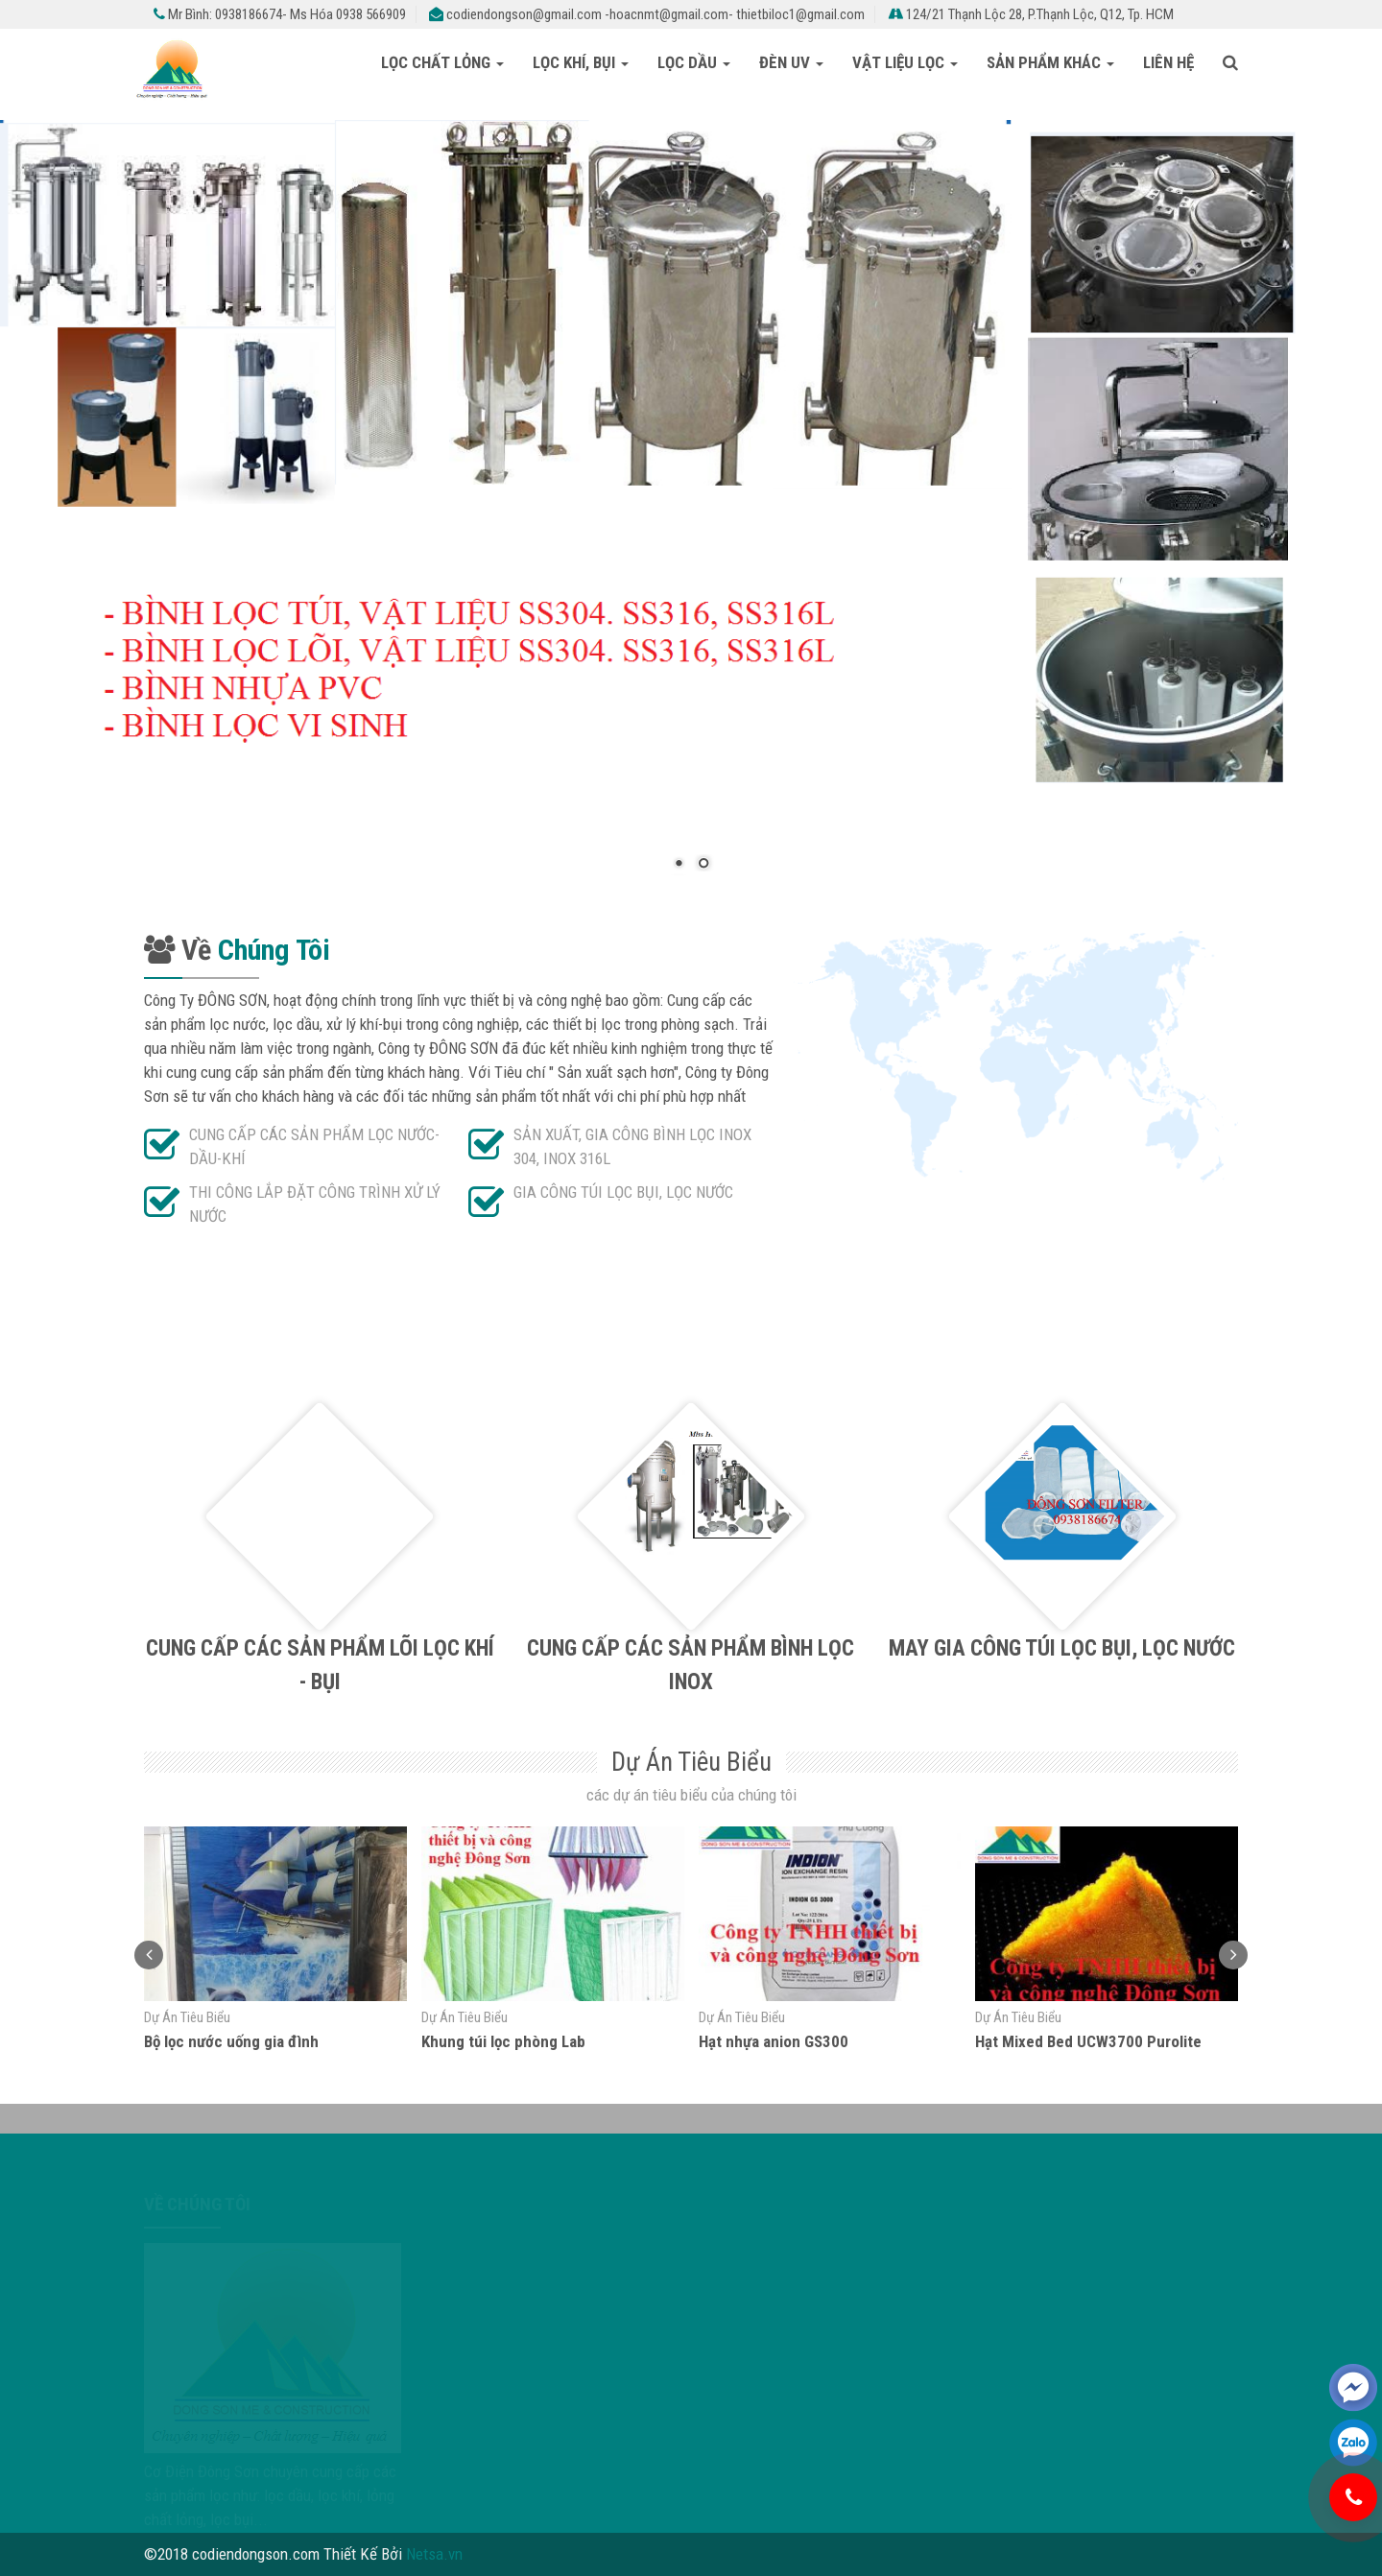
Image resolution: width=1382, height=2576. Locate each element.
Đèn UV (791, 62)
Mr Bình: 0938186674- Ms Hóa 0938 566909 (280, 14)
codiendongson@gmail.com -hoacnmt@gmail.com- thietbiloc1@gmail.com (647, 14)
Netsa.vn (434, 2554)
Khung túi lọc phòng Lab (503, 2041)
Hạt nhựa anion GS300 (773, 2041)
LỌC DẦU (693, 62)
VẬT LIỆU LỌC (905, 62)
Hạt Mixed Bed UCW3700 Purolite (1088, 2041)
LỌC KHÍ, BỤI (581, 62)
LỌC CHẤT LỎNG (442, 62)
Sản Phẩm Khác (1050, 62)
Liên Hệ (1168, 62)
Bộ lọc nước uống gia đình (231, 2041)
